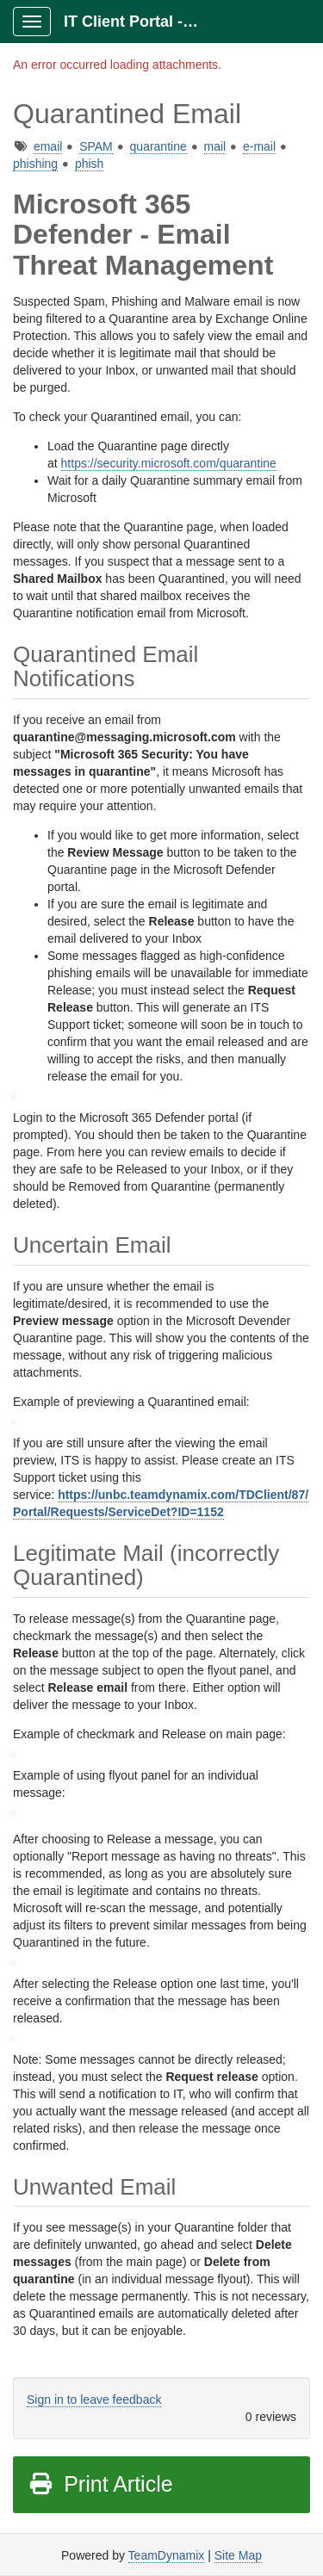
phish (89, 163)
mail (215, 146)
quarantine (158, 146)
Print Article (100, 2484)
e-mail (259, 146)
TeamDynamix (166, 2555)
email (48, 146)
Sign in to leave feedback (94, 2399)
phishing (35, 163)
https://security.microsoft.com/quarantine (168, 463)
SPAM (96, 146)
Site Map (238, 2555)
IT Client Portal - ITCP (139, 21)
